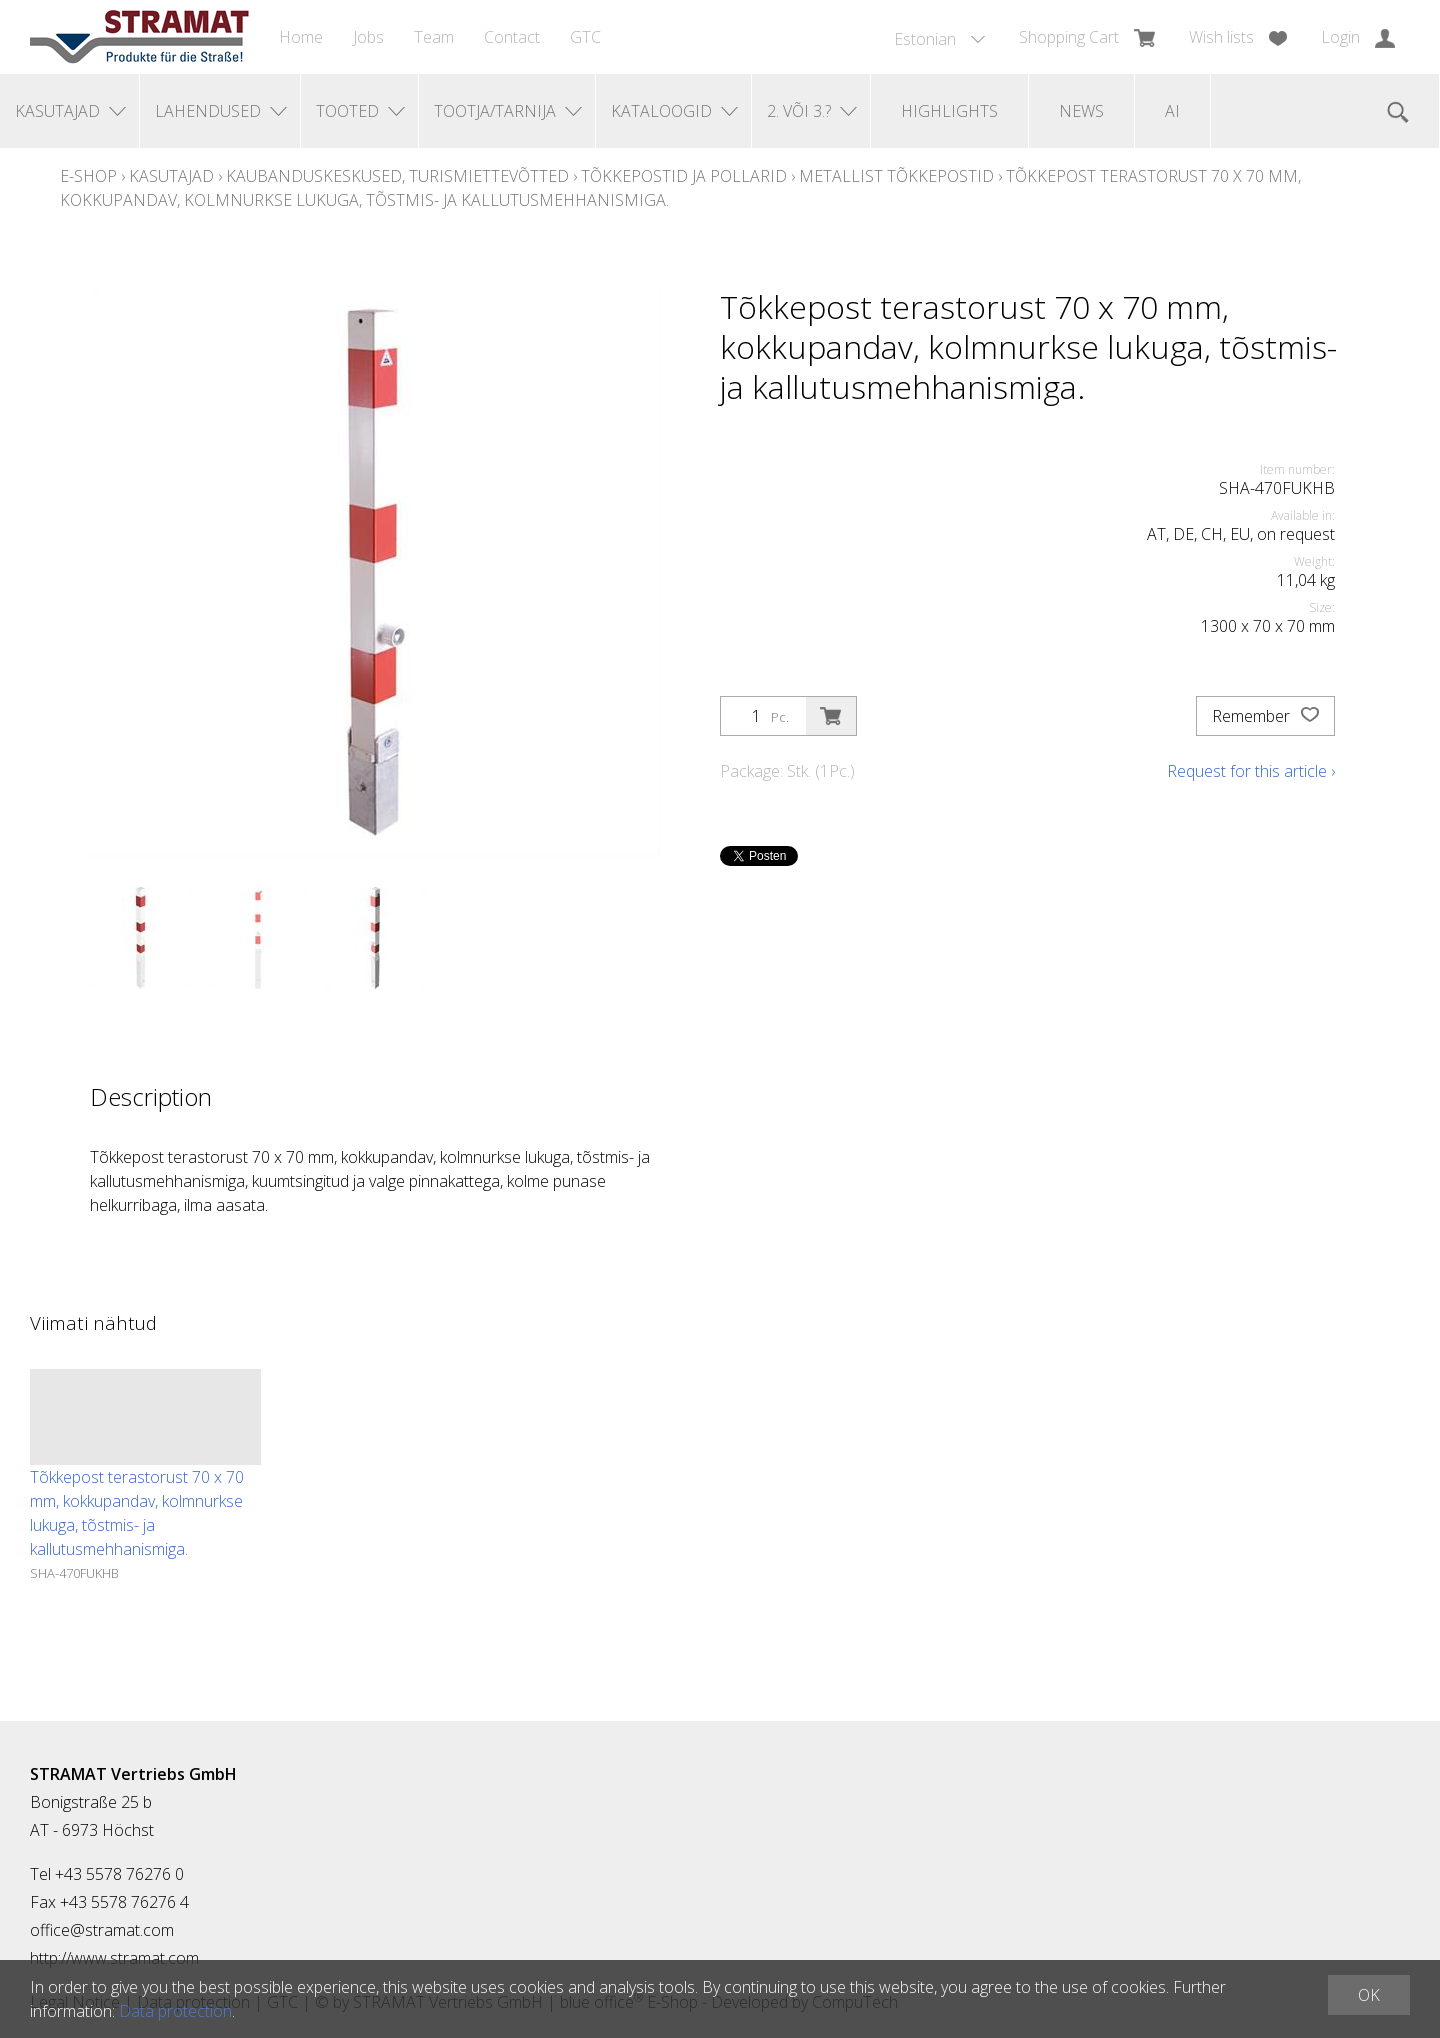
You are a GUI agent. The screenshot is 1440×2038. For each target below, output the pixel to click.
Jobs (368, 37)
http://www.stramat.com (114, 1958)
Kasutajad (171, 176)
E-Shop (88, 176)
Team (434, 37)
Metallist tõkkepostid (896, 176)
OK (1369, 1995)
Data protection (175, 2011)
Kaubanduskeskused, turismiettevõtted (397, 176)
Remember (1265, 716)
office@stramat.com (102, 1930)
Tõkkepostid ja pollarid (684, 176)
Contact (512, 37)
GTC (585, 37)
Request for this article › (1251, 771)
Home (301, 37)
